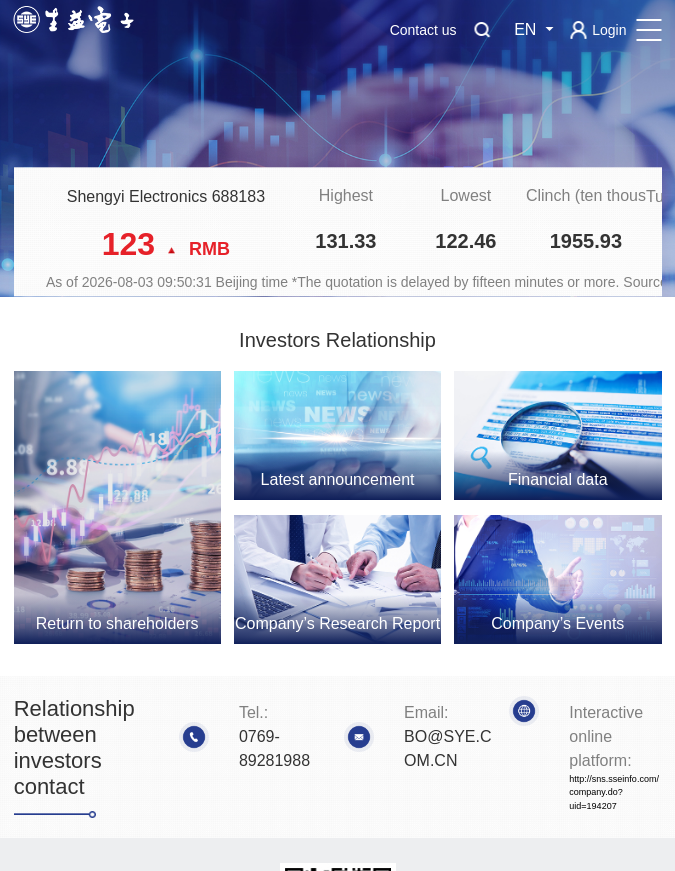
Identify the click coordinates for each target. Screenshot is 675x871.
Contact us (423, 30)
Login (609, 30)
